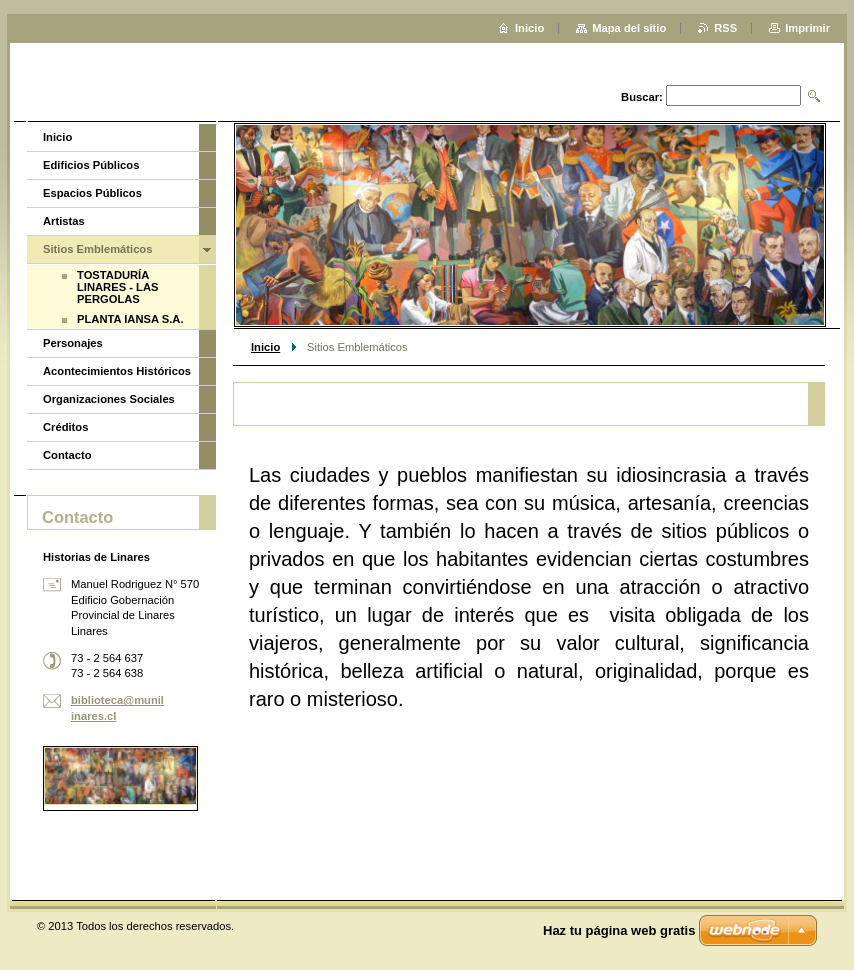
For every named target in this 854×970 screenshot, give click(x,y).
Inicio (265, 347)
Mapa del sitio (629, 28)
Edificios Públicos (91, 165)
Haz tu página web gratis (619, 930)
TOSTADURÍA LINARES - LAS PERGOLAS (117, 287)
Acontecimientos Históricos (117, 371)
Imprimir (807, 28)
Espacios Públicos (92, 193)
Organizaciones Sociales (109, 399)
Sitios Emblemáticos (97, 249)
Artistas (64, 221)
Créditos (65, 427)
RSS (725, 28)
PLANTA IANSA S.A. (130, 319)
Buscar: (642, 97)
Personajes (73, 343)
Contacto (67, 455)
